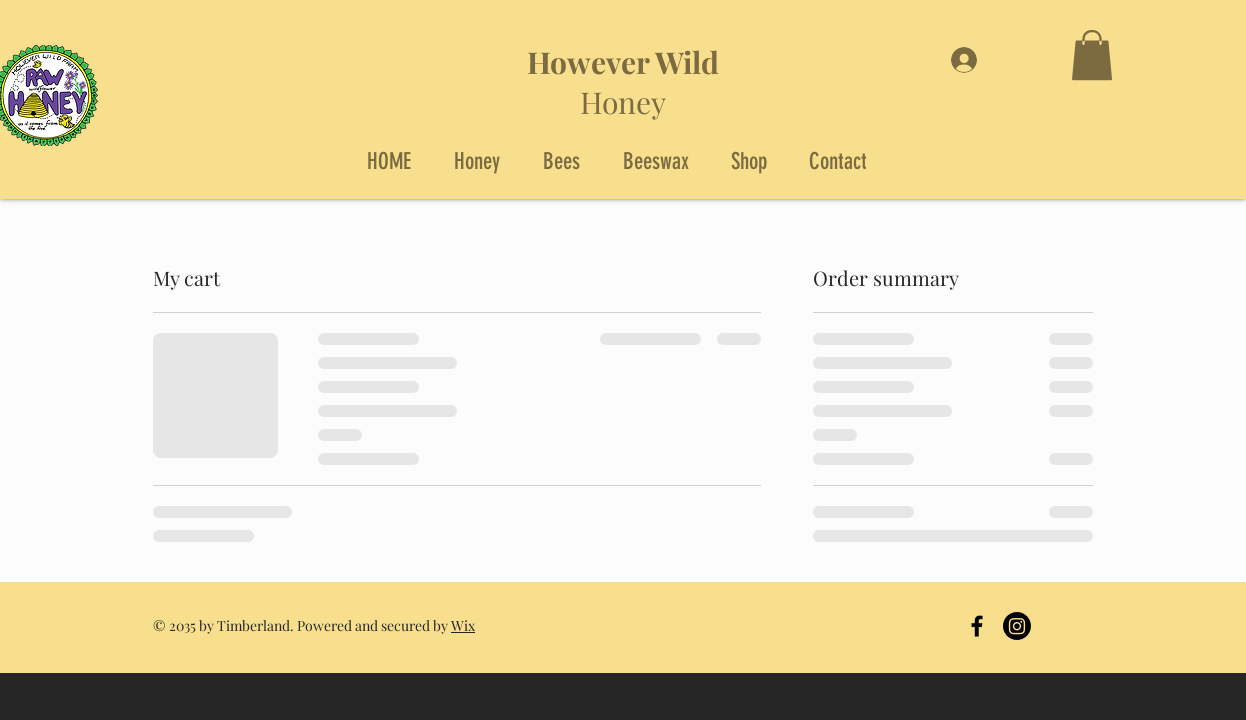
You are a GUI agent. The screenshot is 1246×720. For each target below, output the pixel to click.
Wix (463, 625)
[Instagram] (1017, 626)
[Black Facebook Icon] (977, 626)
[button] (1092, 55)
